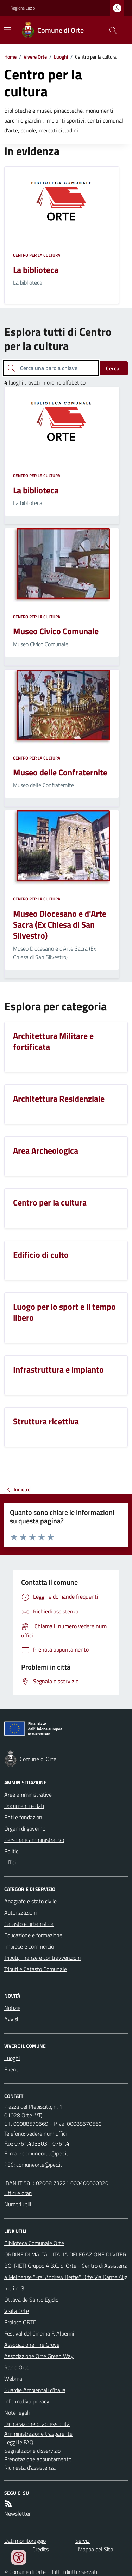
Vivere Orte (35, 56)
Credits (40, 2549)
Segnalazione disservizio (32, 2450)
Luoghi (61, 56)
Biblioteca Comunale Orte (34, 2243)
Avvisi (11, 2019)
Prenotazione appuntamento (37, 2459)
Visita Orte (16, 2311)
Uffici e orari (18, 2193)
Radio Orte (16, 2367)
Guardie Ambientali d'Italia (34, 2390)
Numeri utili (17, 2204)
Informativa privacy (26, 2401)
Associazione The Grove (31, 2344)
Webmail (14, 2378)
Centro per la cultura (36, 255)
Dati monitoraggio (25, 2540)
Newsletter (17, 2513)
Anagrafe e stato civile (30, 1901)
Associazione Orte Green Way (39, 2356)
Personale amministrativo (34, 1840)
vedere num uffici (46, 2133)
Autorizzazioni (20, 1912)
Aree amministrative (28, 1794)
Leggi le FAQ (18, 2442)
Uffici (10, 1862)
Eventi (11, 2069)
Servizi (82, 2540)
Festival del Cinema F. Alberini (39, 2333)
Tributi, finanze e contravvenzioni (42, 1957)
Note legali (17, 2412)
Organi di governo (24, 1828)
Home (10, 56)
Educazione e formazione (33, 1935)
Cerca (112, 368)
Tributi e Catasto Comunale (35, 1969)
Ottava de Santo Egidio (31, 2299)
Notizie (12, 2008)
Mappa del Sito (95, 2549)
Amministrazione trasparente (38, 2433)
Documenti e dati (24, 1806)
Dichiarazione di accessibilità (37, 2424)
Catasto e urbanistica (29, 1924)
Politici (11, 1851)
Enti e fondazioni (23, 1817)
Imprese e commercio (29, 1946)
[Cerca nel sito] (110, 30)
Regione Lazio (23, 8)
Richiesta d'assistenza (30, 2467)
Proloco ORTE (20, 2322)
